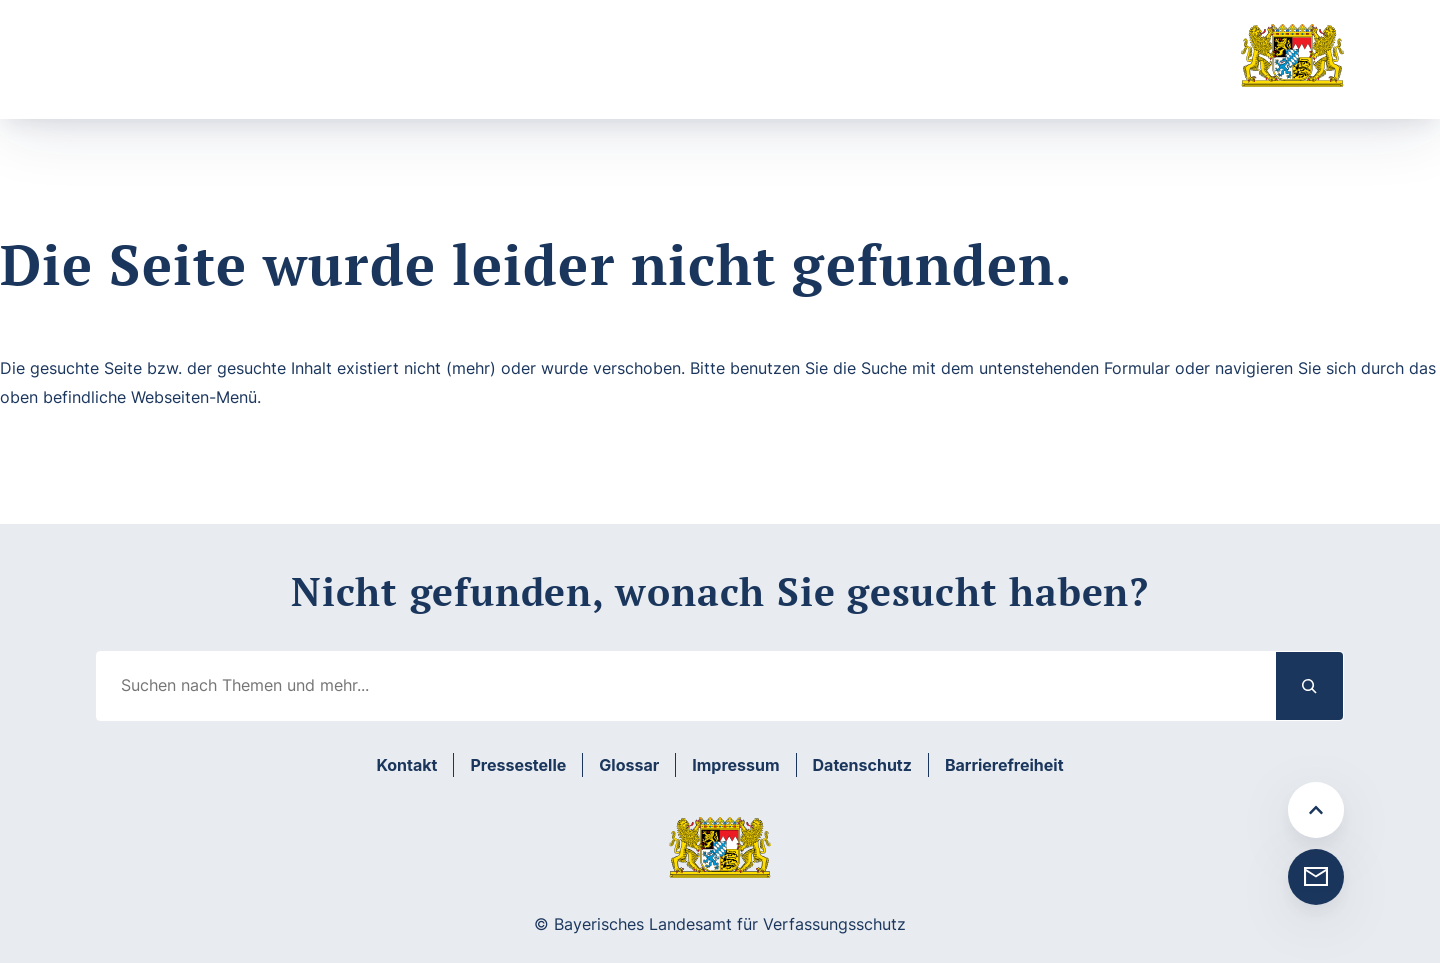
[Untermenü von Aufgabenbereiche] (361, 72)
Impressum (735, 765)
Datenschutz (862, 765)
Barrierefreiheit (1004, 765)
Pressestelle (518, 765)
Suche (824, 72)
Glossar (629, 765)
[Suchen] (1310, 685)
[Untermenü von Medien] (731, 72)
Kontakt (406, 765)
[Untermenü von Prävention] (519, 72)
